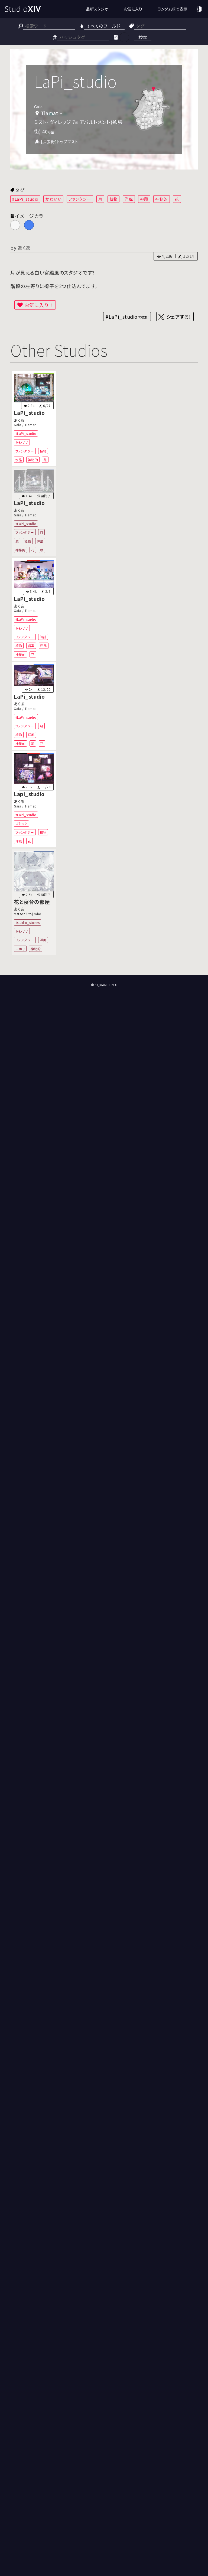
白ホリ (20, 948)
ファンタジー (80, 199)
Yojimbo (34, 914)
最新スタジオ (97, 9)
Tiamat (30, 425)
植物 (113, 199)
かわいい (53, 199)
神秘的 (161, 199)
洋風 (129, 199)
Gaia (17, 425)
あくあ (24, 247)
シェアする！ (178, 316)
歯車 (31, 645)
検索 (142, 37)
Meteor (19, 914)
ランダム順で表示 (172, 9)
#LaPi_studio (25, 199)
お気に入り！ (39, 304)
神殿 (144, 199)
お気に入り (133, 9)
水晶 (18, 459)
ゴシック (21, 823)
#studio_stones (27, 922)
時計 (43, 636)
